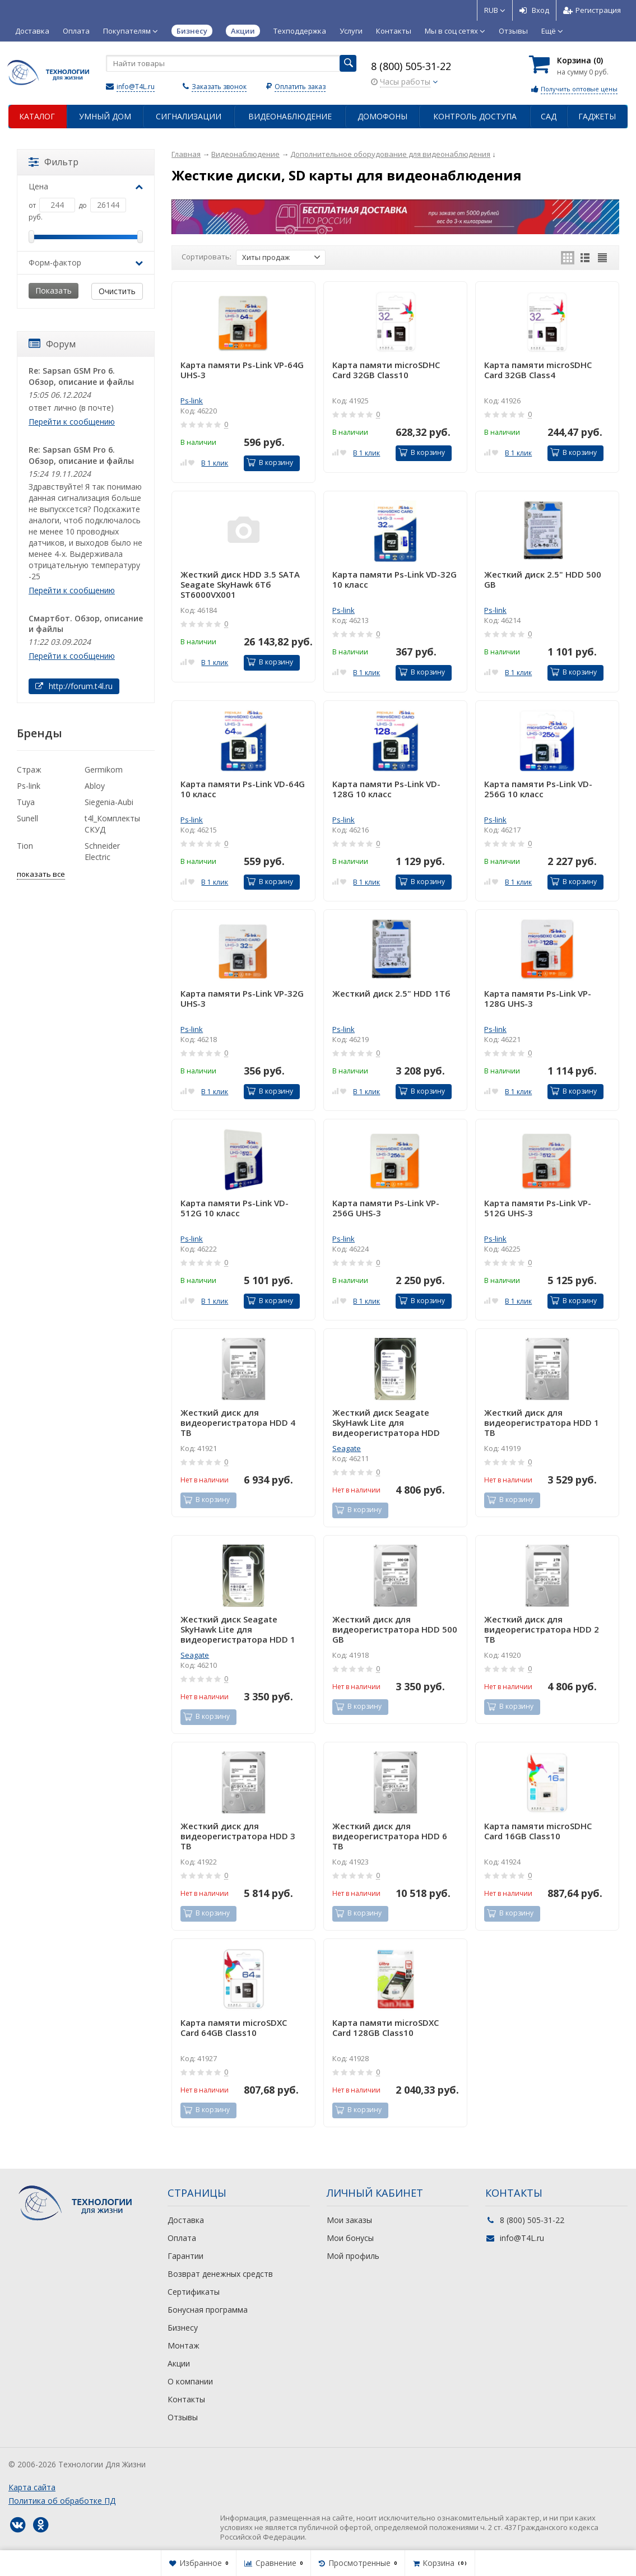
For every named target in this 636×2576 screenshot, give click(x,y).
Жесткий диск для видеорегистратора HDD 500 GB (394, 1629)
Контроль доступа (475, 116)
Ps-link (191, 401)
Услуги (351, 31)
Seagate (346, 1448)
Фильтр (53, 162)
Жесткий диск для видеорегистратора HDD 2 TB (541, 1629)
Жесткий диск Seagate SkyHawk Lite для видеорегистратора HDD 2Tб (386, 1422)
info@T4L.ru (136, 86)
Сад (548, 116)
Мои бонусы (350, 2238)
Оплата (76, 31)
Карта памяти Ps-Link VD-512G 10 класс (234, 1208)
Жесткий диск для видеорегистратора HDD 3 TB (237, 1836)
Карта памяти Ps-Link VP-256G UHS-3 (385, 1208)
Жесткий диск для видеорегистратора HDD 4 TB (237, 1422)
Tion (25, 845)
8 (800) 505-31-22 (411, 66)
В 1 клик (214, 463)
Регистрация (592, 10)
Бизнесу (183, 2327)
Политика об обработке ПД (61, 2500)
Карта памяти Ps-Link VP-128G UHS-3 (537, 998)
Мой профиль (353, 2255)
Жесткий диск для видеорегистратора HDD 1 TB (541, 1422)
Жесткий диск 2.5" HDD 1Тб (391, 993)
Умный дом (105, 116)
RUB (494, 10)
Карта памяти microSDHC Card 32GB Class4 (538, 370)
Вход (534, 10)
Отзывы (513, 31)
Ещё (552, 31)
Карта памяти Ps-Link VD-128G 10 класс (386, 789)
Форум (52, 344)
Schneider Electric (102, 851)
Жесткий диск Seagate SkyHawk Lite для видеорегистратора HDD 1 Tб (237, 1629)
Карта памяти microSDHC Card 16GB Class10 (538, 1831)
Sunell (27, 818)
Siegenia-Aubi (109, 802)
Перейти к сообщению (72, 421)
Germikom (104, 769)
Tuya (26, 802)
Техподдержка (299, 31)
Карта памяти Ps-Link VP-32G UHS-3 (242, 998)
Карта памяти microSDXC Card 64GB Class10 (233, 2027)
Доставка (32, 31)
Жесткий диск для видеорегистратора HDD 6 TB (389, 1836)
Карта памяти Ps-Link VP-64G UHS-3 (242, 370)
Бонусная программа (208, 2309)
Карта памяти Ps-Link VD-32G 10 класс (394, 579)
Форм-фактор (86, 262)
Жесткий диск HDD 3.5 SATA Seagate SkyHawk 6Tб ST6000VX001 (240, 584)
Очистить (117, 291)
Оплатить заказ (300, 86)
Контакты (393, 31)
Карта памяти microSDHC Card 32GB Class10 (386, 370)
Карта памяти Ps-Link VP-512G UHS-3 (537, 1208)
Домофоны (382, 116)
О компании (190, 2381)
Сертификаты (194, 2291)
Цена (86, 186)
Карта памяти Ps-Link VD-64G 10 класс (242, 789)
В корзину (270, 462)
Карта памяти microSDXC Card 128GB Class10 (385, 2027)
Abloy (95, 785)
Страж (29, 769)
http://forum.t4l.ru (74, 686)
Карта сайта (31, 2487)
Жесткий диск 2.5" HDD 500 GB (542, 579)
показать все (41, 874)
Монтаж (183, 2345)
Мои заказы (349, 2220)
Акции (179, 2363)
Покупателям (130, 31)
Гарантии (185, 2255)
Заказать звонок (219, 86)
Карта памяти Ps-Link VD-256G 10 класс (538, 789)
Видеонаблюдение (290, 116)
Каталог (37, 116)
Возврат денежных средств (220, 2273)
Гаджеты (597, 116)
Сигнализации (188, 116)
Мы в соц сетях (455, 31)
